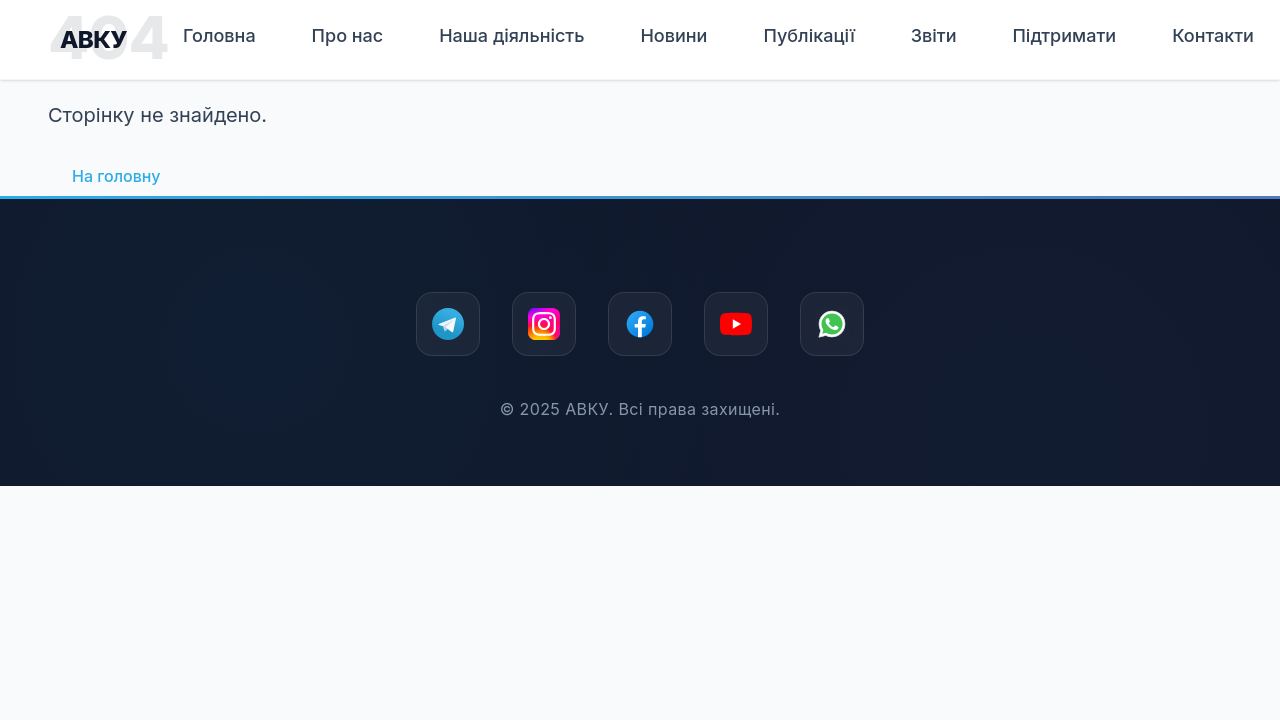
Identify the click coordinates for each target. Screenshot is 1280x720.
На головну (116, 176)
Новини (673, 35)
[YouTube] (736, 324)
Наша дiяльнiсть (511, 35)
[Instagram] (544, 324)
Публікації (808, 35)
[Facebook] (640, 324)
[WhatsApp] (832, 324)
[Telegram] (448, 324)
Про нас (348, 35)
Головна (219, 35)
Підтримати (1064, 35)
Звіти (934, 35)
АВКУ (93, 39)
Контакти (1213, 35)
